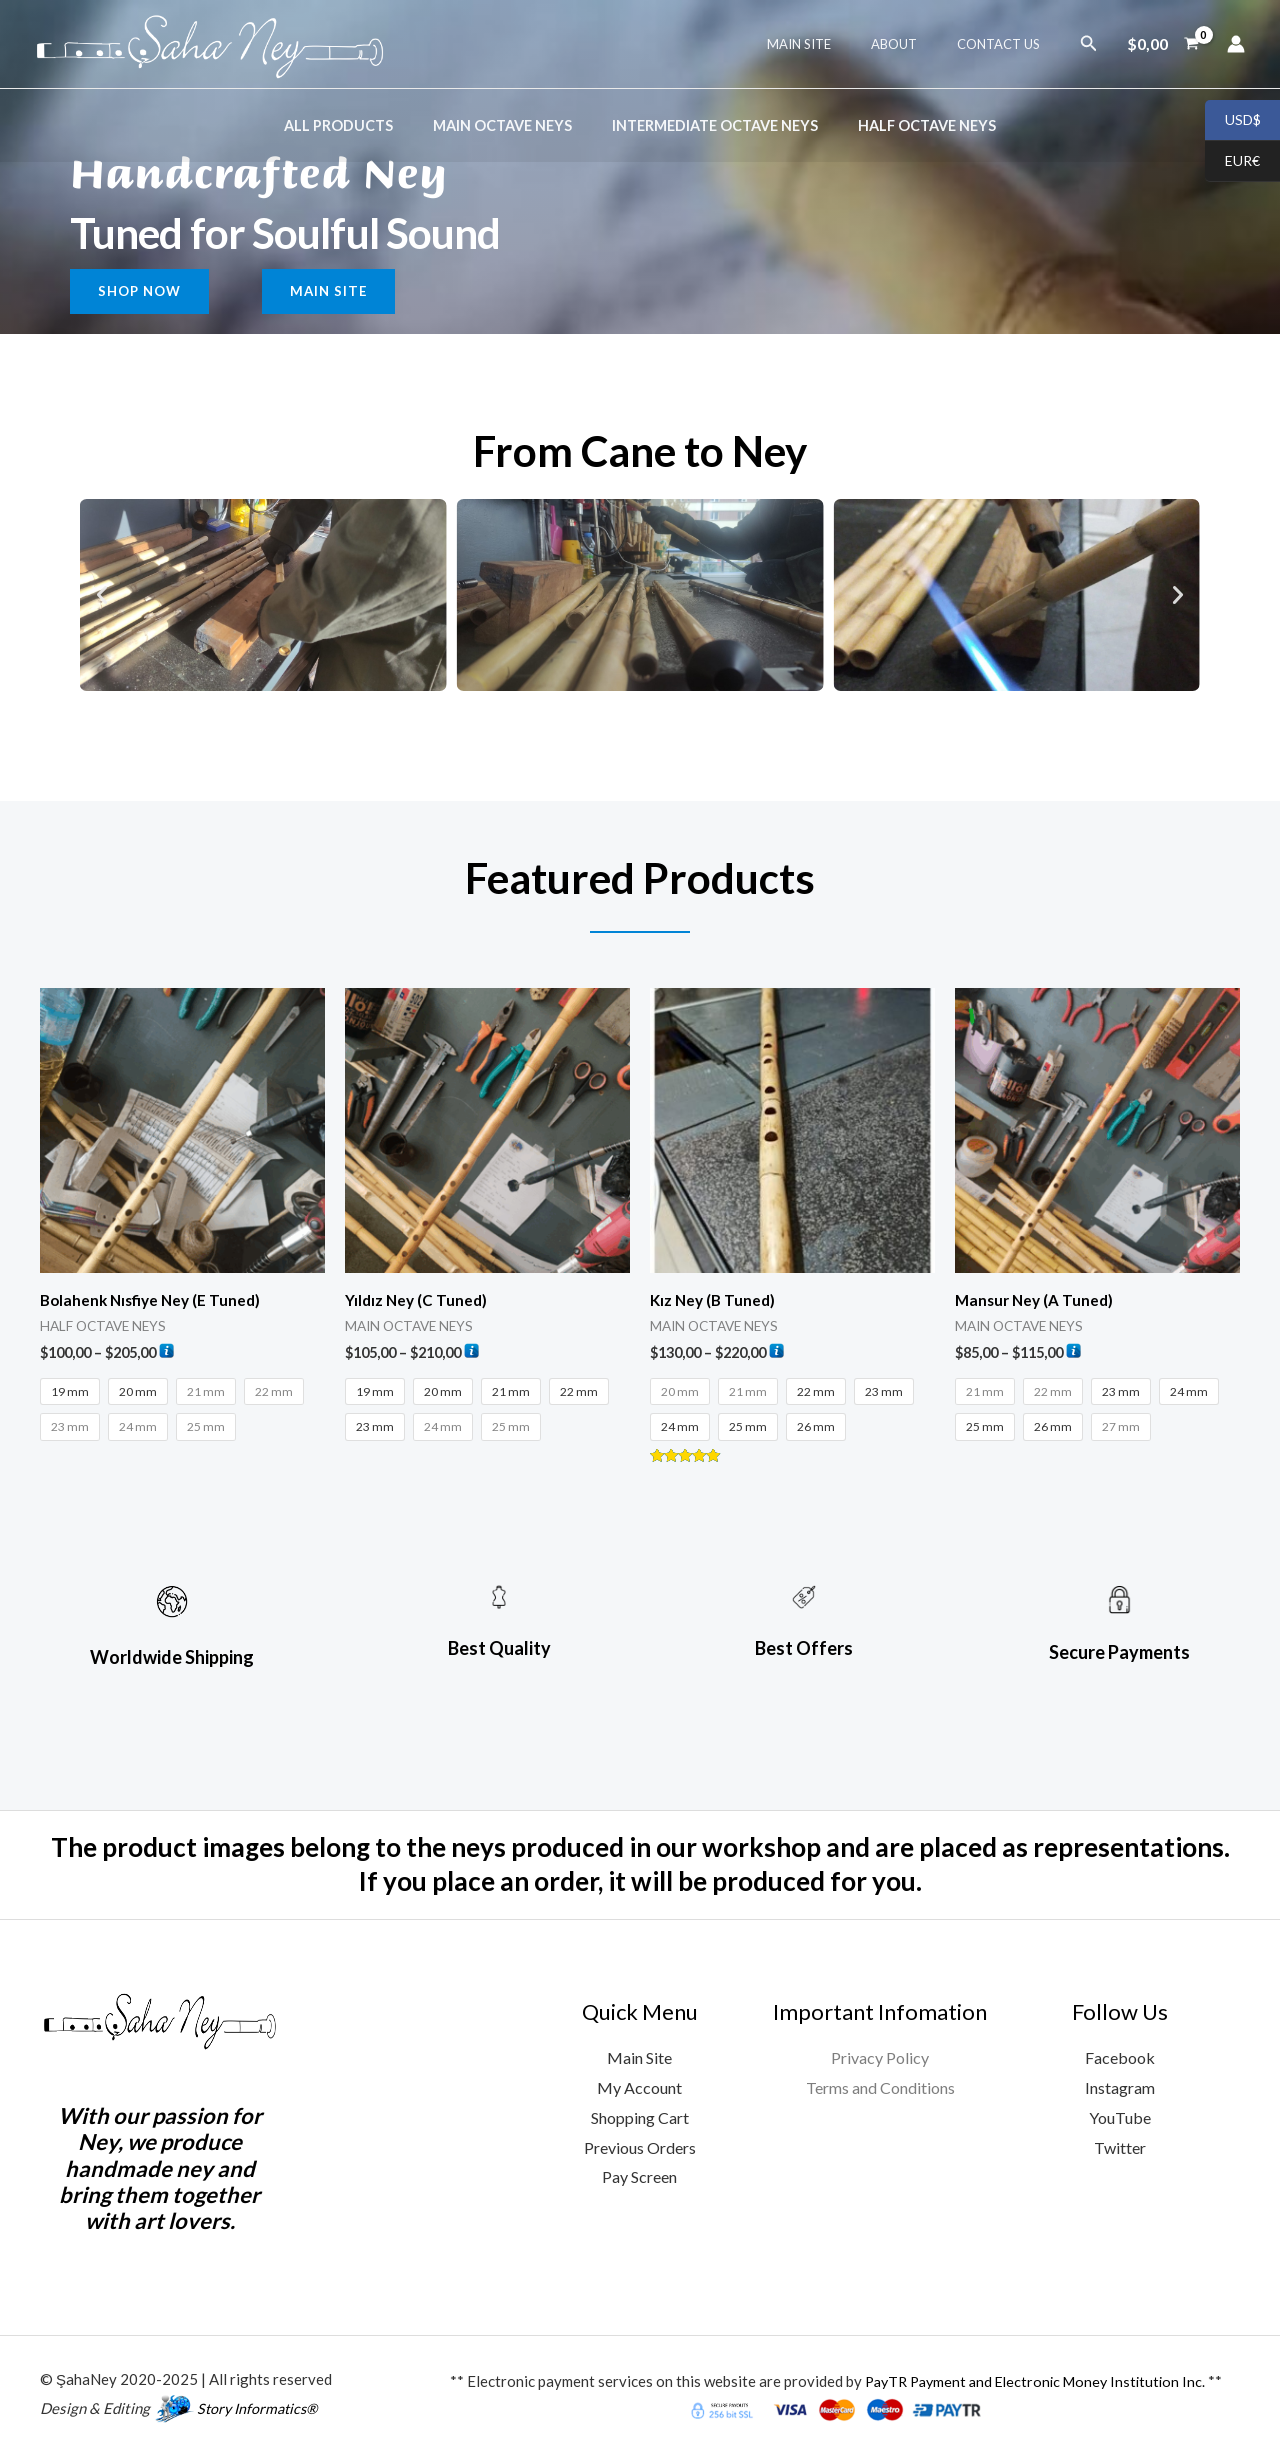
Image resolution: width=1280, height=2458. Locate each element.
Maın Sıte (834, 44)
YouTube (1120, 2119)
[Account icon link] (1236, 44)
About (915, 44)
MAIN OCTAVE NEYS (508, 125)
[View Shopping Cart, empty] (1162, 44)
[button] (1089, 43)
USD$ (1233, 121)
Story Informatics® (260, 2410)
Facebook (1120, 2059)
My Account (639, 2089)
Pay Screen (639, 2178)
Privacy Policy (880, 2059)
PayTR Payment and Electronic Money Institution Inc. (1035, 2383)
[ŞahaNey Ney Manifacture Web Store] (210, 41)
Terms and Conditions (880, 2089)
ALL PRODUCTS (355, 125)
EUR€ (1232, 162)
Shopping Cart (640, 2119)
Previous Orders (640, 2149)
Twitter (1120, 2149)
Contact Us (1005, 44)
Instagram (1120, 2089)
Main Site (639, 2059)
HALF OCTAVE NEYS (910, 125)
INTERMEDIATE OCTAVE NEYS (709, 125)
